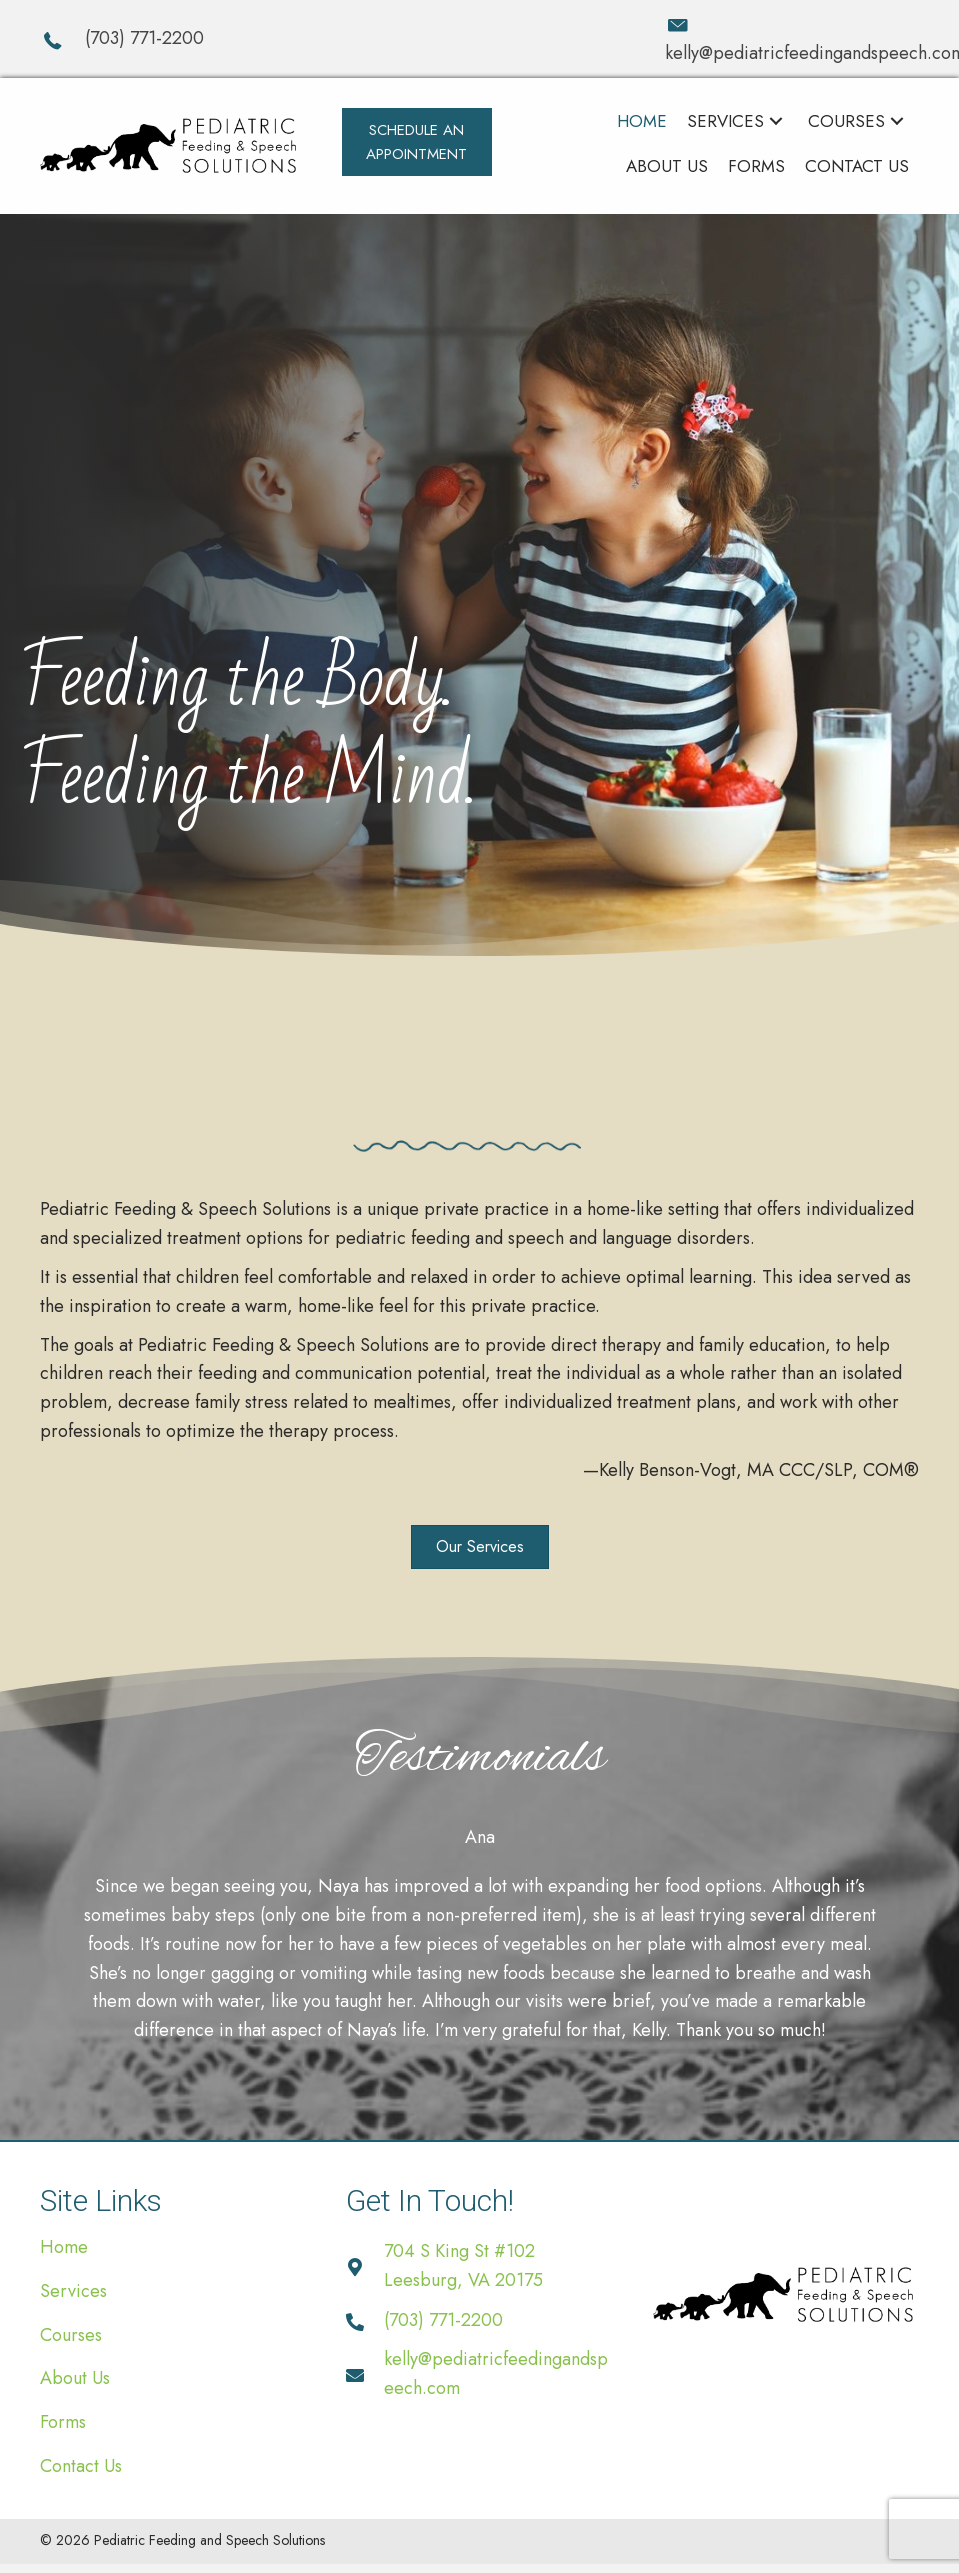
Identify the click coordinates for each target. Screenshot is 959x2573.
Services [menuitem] (73, 2291)
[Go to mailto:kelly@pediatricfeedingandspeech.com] (792, 39)
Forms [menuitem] (63, 2422)
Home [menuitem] (64, 2247)
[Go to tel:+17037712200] (332, 38)
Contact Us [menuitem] (81, 2466)
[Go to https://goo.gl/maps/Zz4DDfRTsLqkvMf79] (479, 2266)
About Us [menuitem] (75, 2378)
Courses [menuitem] (71, 2335)
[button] (417, 142)
